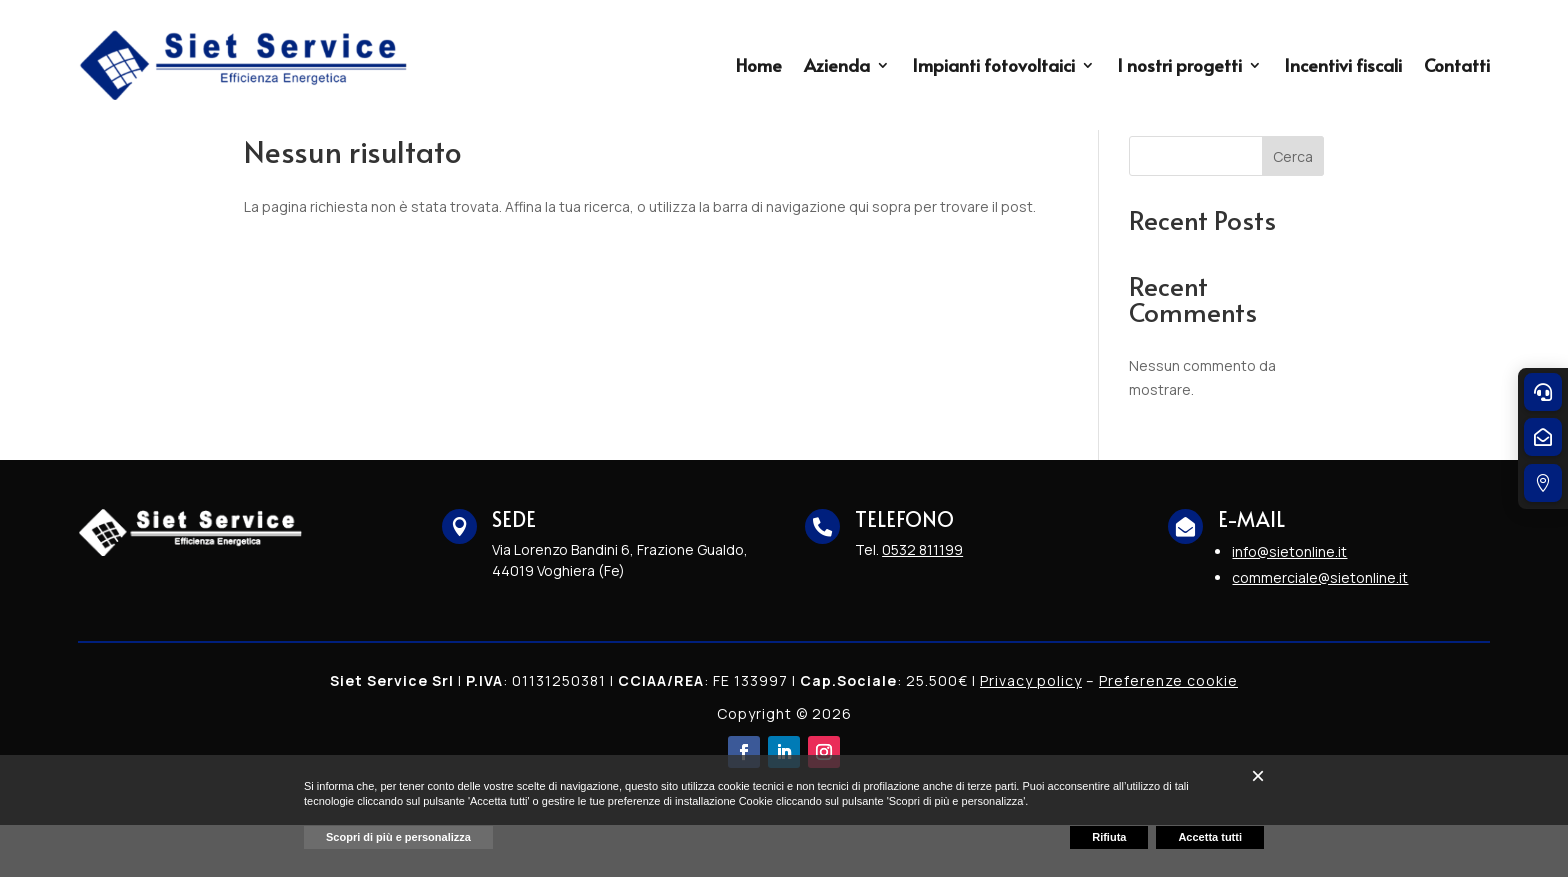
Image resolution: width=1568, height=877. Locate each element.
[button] (1258, 776)
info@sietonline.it (1289, 603)
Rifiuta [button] (1109, 837)
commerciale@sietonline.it (1320, 629)
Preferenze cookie (1168, 732)
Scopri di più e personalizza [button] (398, 837)
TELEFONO (904, 571)
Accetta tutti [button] (1210, 837)
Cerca (1293, 208)
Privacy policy (1031, 732)
